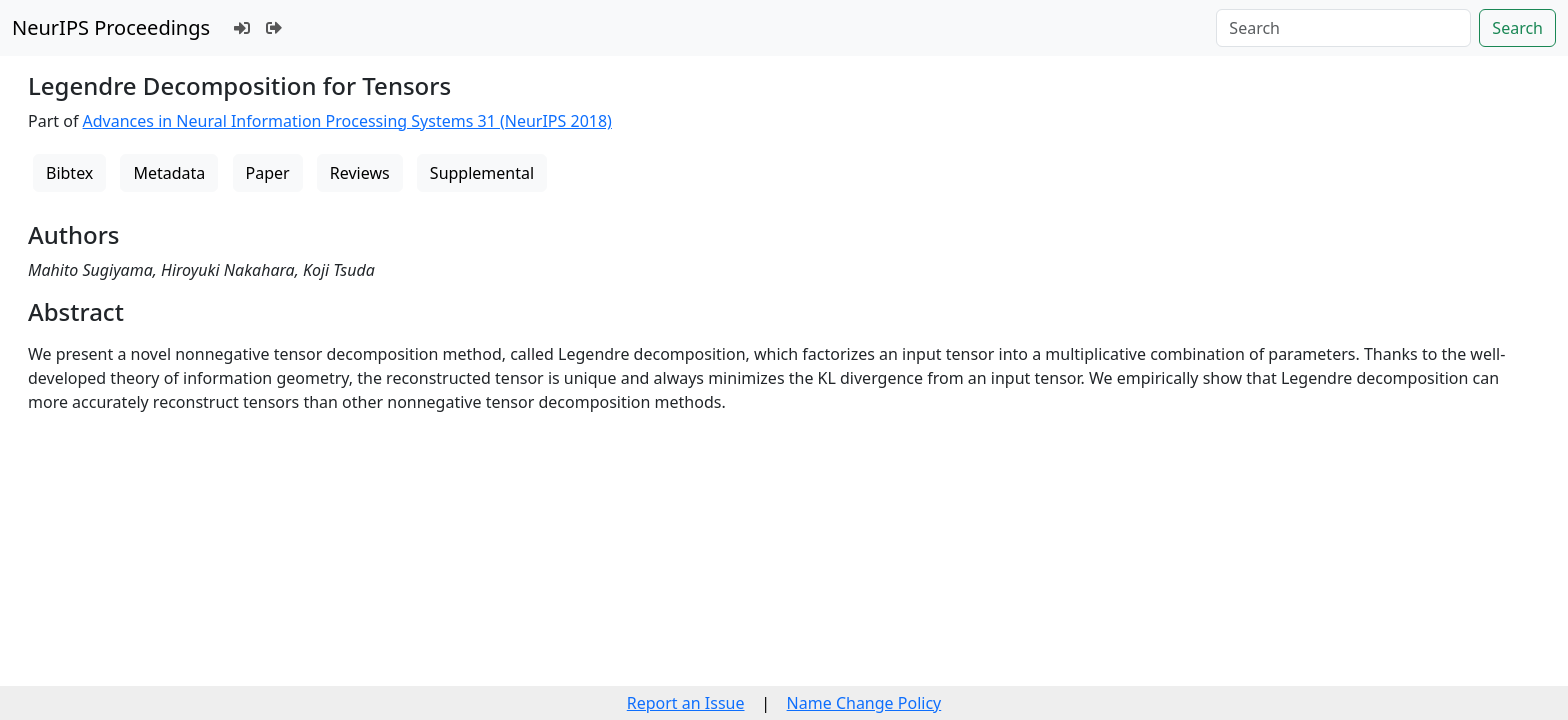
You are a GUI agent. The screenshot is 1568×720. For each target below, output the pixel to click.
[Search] (1343, 28)
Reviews (360, 173)
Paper (268, 173)
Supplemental (482, 173)
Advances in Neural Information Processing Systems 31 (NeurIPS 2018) (347, 121)
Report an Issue (686, 703)
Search (1517, 28)
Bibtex (69, 173)
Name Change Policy (864, 703)
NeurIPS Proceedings (111, 27)
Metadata (169, 173)
